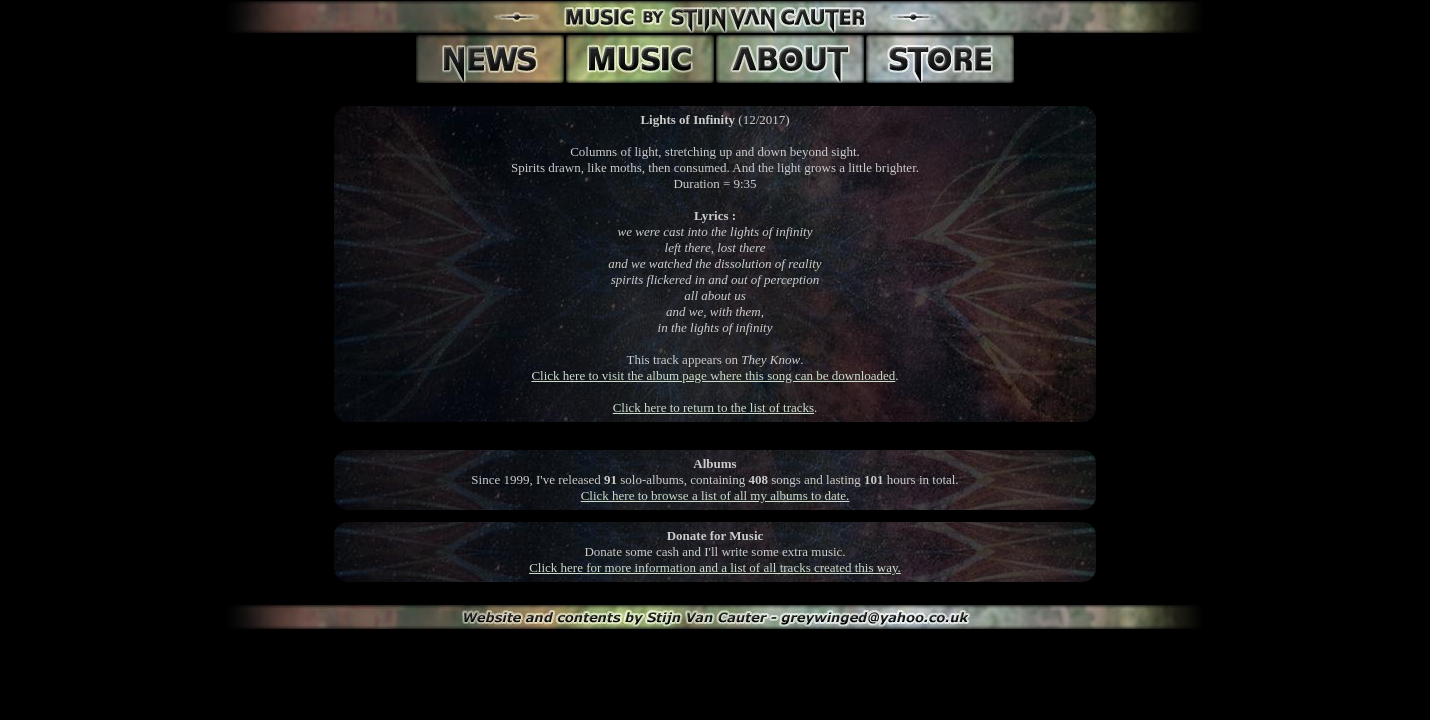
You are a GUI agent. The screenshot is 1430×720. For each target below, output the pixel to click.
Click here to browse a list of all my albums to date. (715, 495)
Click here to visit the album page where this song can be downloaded (713, 375)
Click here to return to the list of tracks (713, 407)
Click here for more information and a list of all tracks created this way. (715, 567)
